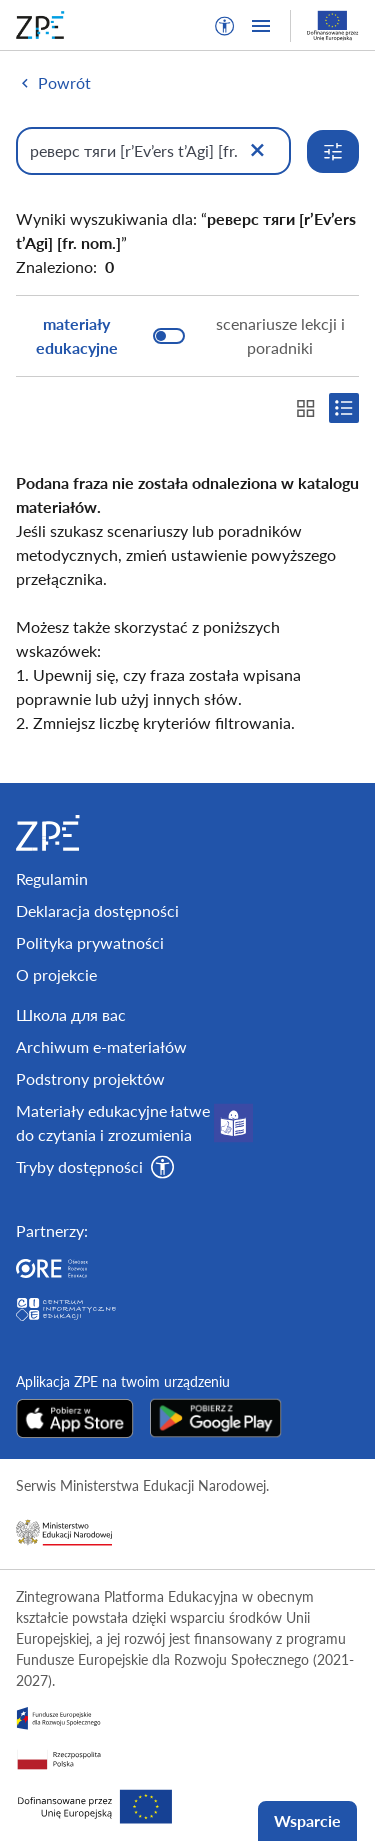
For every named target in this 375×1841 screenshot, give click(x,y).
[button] (225, 26)
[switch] (187, 336)
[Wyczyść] (257, 151)
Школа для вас (71, 1014)
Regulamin (52, 878)
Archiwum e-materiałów (101, 1046)
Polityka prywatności (90, 942)
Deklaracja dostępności (97, 910)
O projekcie (56, 974)
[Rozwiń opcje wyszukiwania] (333, 151)
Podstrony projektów (90, 1078)
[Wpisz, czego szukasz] (153, 151)
